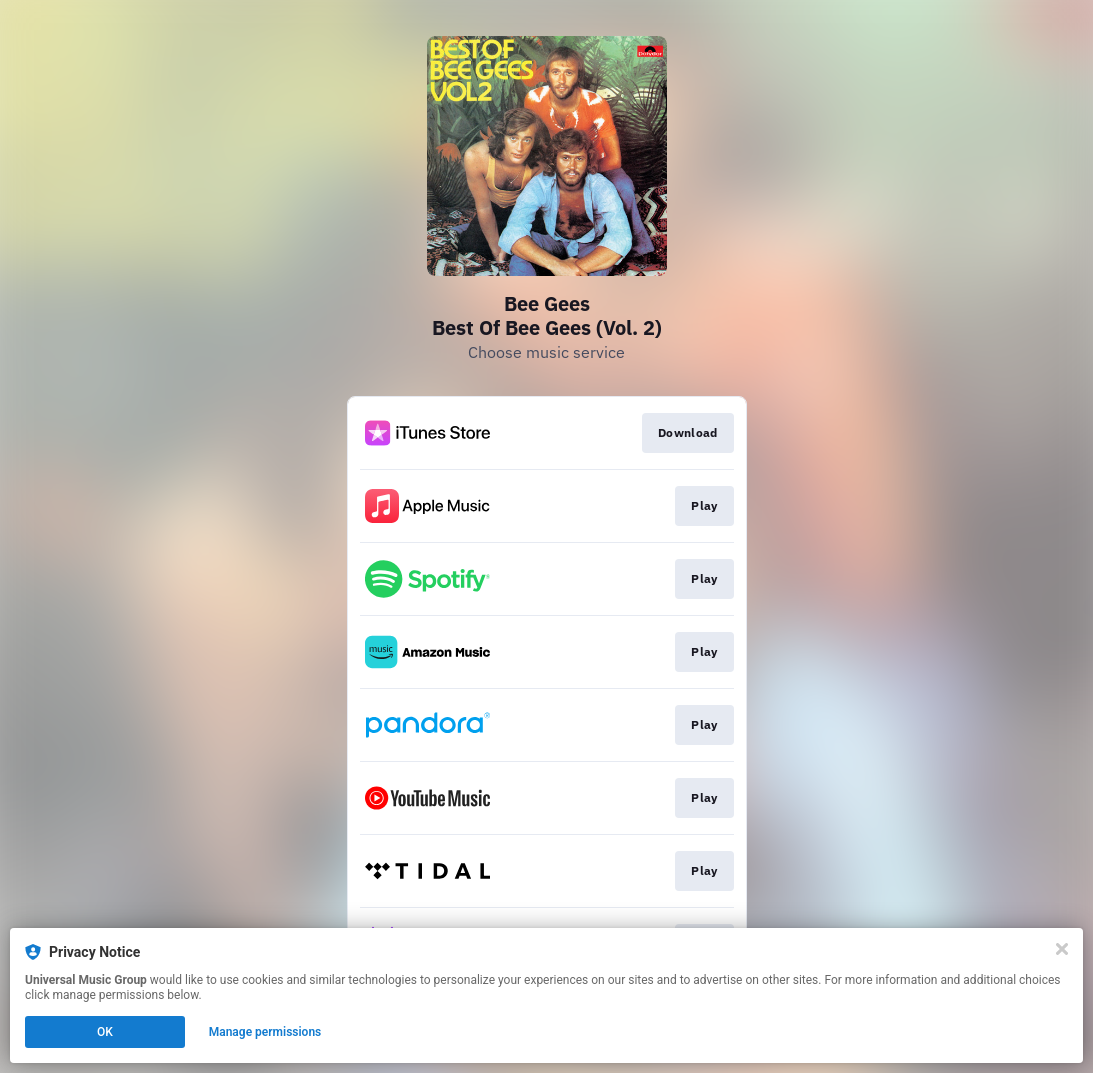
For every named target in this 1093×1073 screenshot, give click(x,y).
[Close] (1062, 949)
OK (105, 1032)
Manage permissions (265, 1032)
